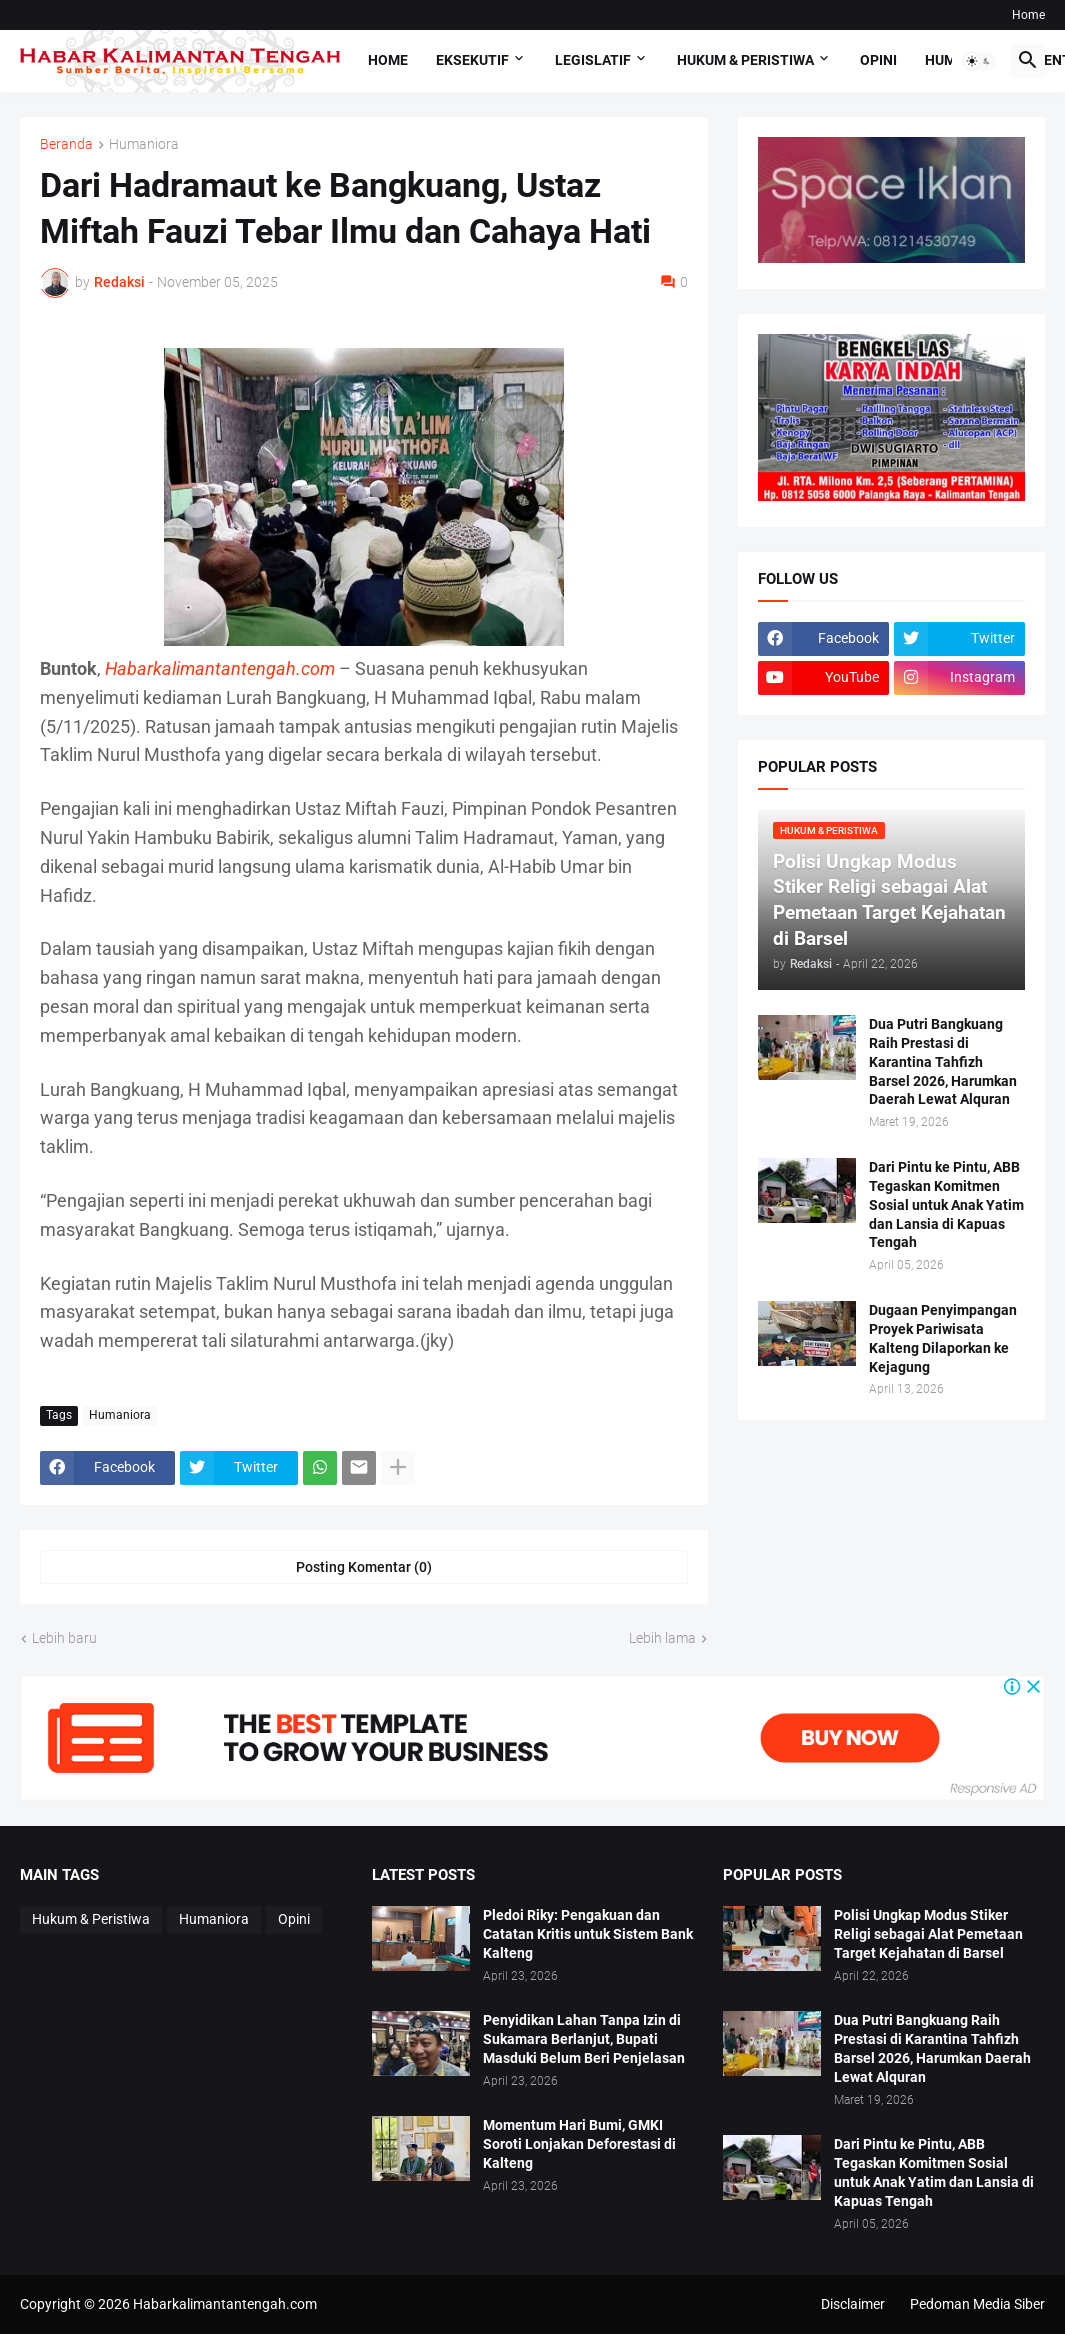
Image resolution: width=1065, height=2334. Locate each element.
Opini (878, 60)
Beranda (66, 144)
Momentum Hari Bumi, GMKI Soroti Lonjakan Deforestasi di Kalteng (579, 2144)
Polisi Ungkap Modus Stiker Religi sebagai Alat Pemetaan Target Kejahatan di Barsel (928, 1934)
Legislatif (593, 60)
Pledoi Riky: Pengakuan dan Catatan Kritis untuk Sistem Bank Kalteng (588, 1934)
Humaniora (144, 144)
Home (1028, 15)
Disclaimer (853, 2304)
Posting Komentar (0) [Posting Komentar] (364, 1567)
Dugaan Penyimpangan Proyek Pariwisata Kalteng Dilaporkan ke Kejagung (943, 1338)
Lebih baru (64, 1638)
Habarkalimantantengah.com (223, 2304)
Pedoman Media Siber (977, 2304)
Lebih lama (662, 1638)
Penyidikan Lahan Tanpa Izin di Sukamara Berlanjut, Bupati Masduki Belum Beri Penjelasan (584, 2039)
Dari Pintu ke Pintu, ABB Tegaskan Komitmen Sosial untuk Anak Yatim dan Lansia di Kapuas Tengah (946, 1205)
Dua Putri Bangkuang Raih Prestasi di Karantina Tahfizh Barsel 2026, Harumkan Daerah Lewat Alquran (943, 1062)
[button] (979, 61)
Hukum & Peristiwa (745, 60)
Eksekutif (472, 60)
